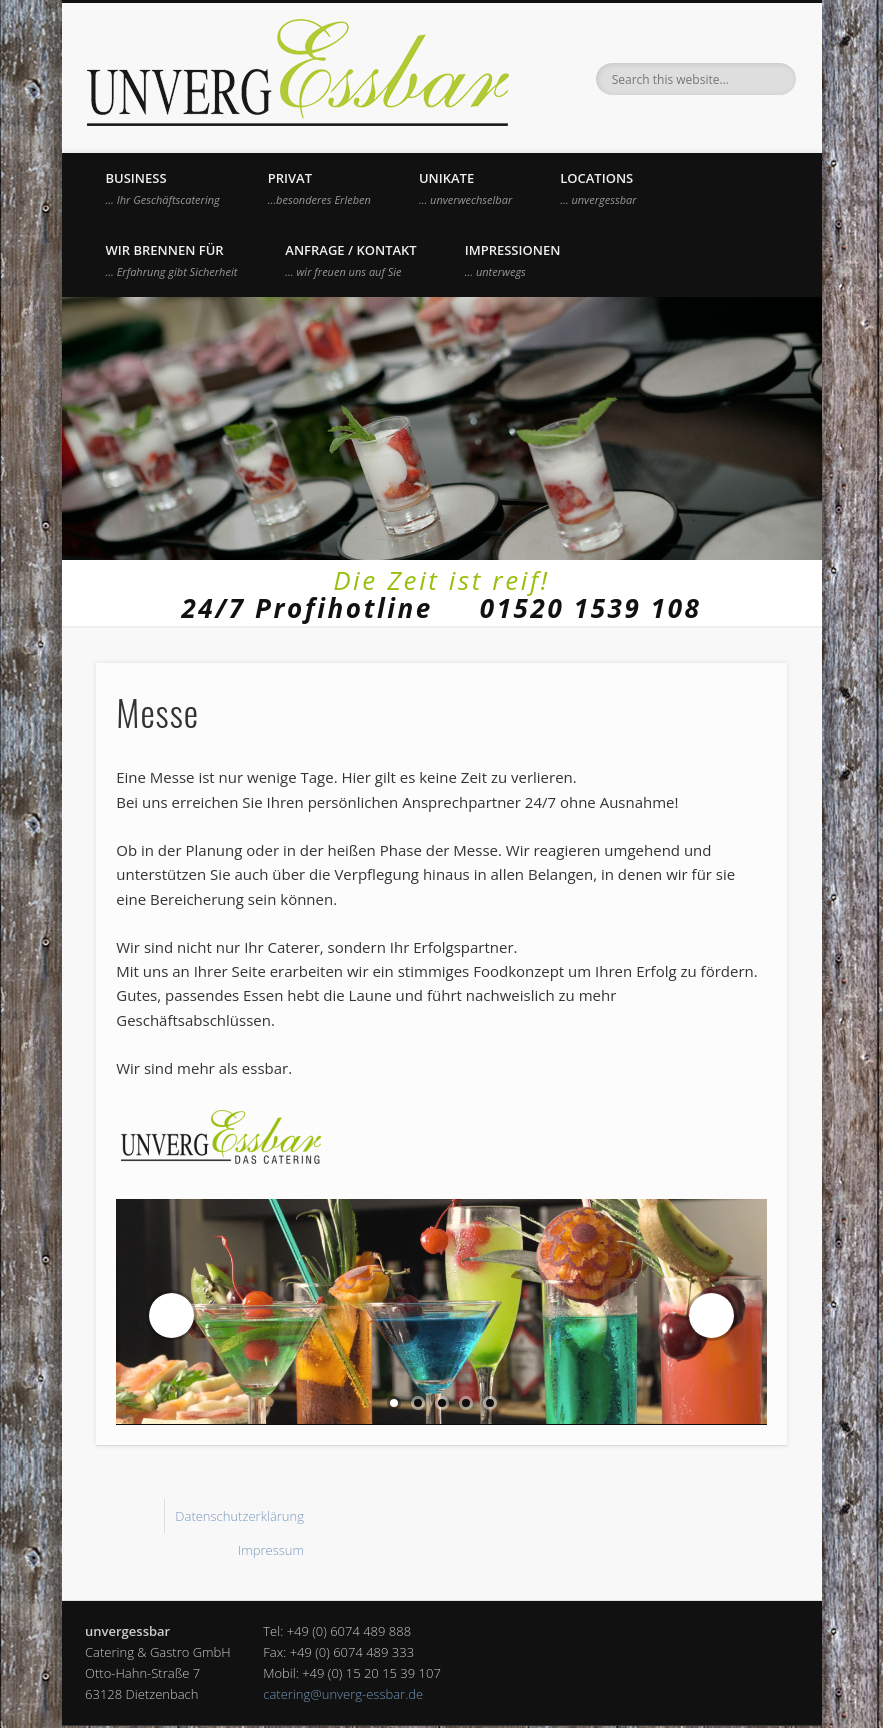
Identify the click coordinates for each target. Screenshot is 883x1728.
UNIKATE (465, 188)
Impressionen (513, 260)
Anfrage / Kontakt (350, 260)
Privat (319, 188)
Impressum (271, 1550)
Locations (598, 188)
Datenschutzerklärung (239, 1516)
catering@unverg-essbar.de (343, 1694)
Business (163, 188)
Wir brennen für (172, 260)
